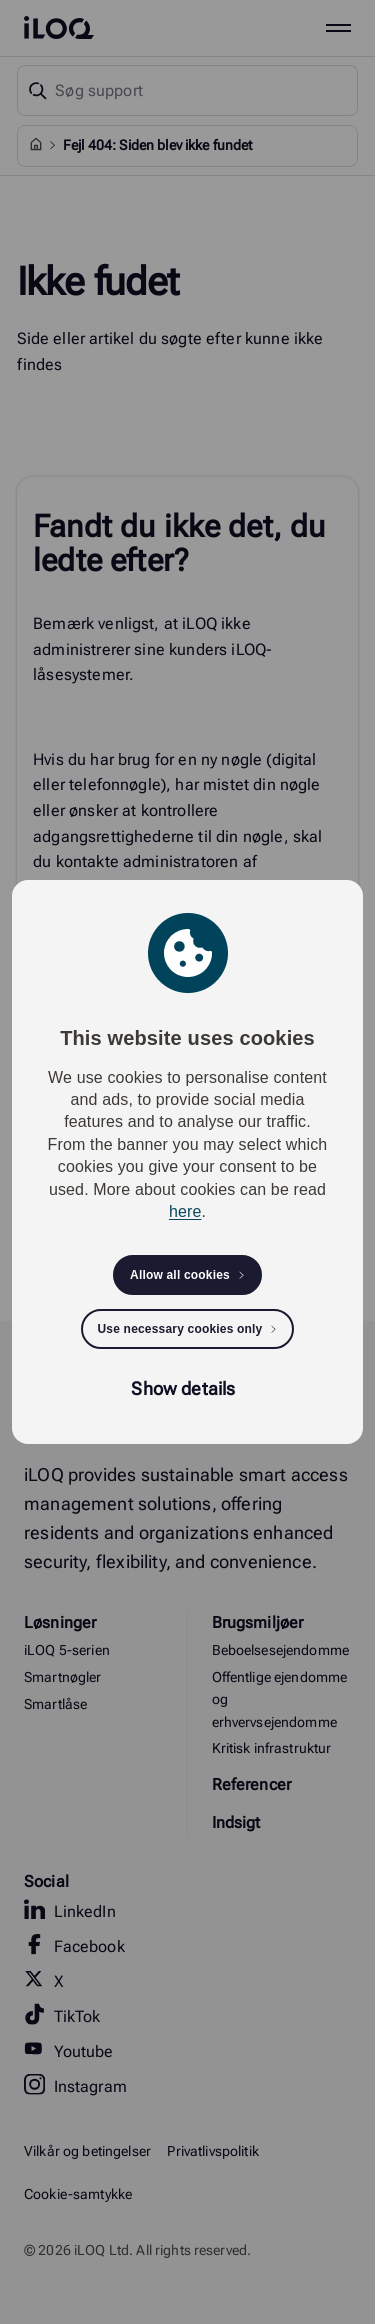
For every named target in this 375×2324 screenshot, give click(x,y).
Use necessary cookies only (180, 1329)
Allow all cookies (180, 1275)
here (185, 1211)
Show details (183, 1388)
